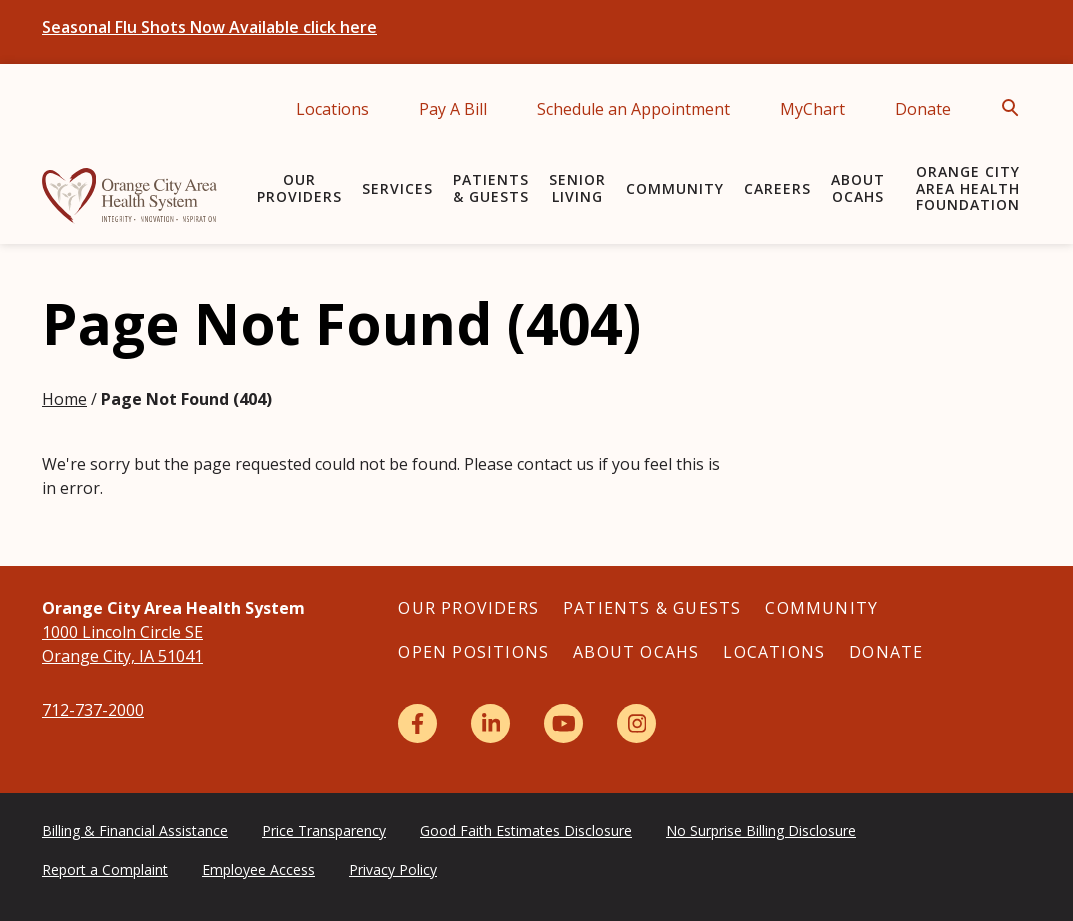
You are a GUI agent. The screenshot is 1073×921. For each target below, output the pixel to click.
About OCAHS (858, 188)
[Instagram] (636, 723)
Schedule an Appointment (633, 109)
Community (675, 188)
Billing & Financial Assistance (135, 830)
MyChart (812, 109)
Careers (777, 188)
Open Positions (473, 652)
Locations (332, 109)
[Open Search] (1016, 108)
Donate (923, 109)
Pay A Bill (453, 109)
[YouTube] (563, 723)
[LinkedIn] (490, 723)
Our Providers (299, 188)
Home (64, 399)
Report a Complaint (105, 869)
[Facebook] (417, 723)
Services (397, 188)
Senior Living (577, 188)
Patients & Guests (491, 188)
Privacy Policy (393, 869)
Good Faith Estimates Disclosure (526, 830)
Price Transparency (324, 830)
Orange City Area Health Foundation (968, 188)
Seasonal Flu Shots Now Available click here (209, 27)
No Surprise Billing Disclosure (761, 830)
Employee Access (258, 869)
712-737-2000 (93, 710)
